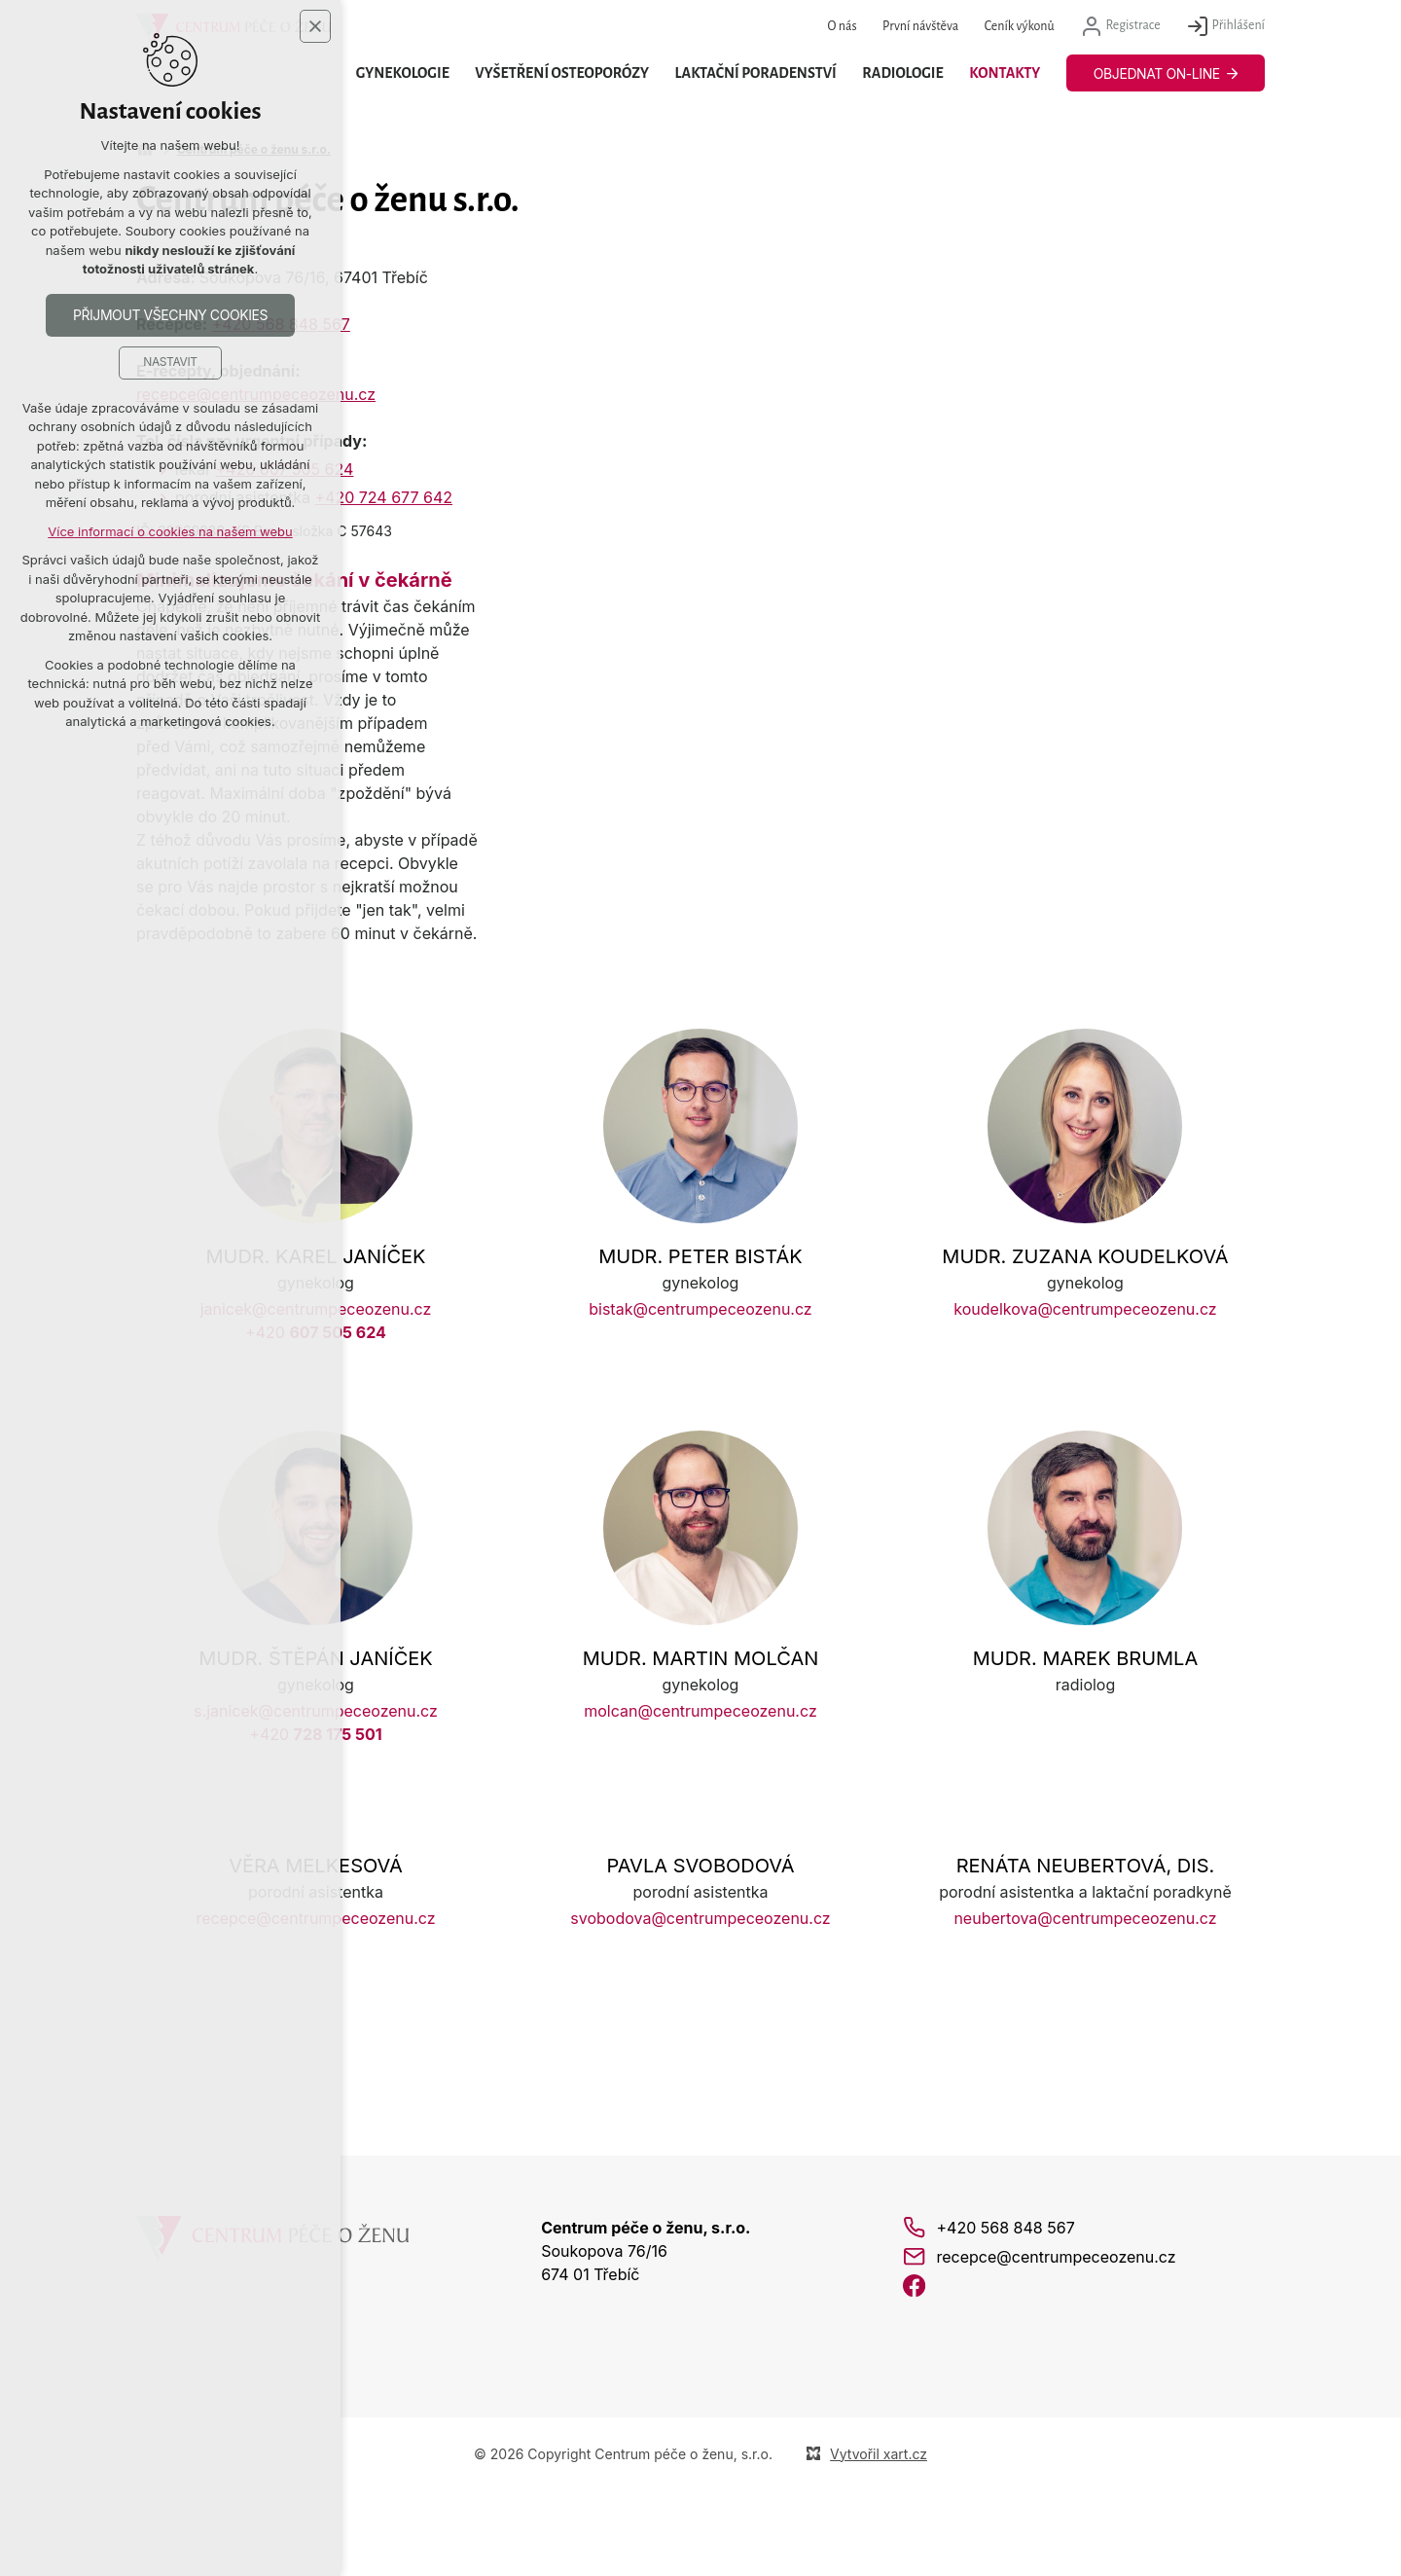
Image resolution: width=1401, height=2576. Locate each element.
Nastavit (170, 363)
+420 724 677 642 (383, 497)
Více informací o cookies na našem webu (170, 532)
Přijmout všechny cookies (170, 316)
